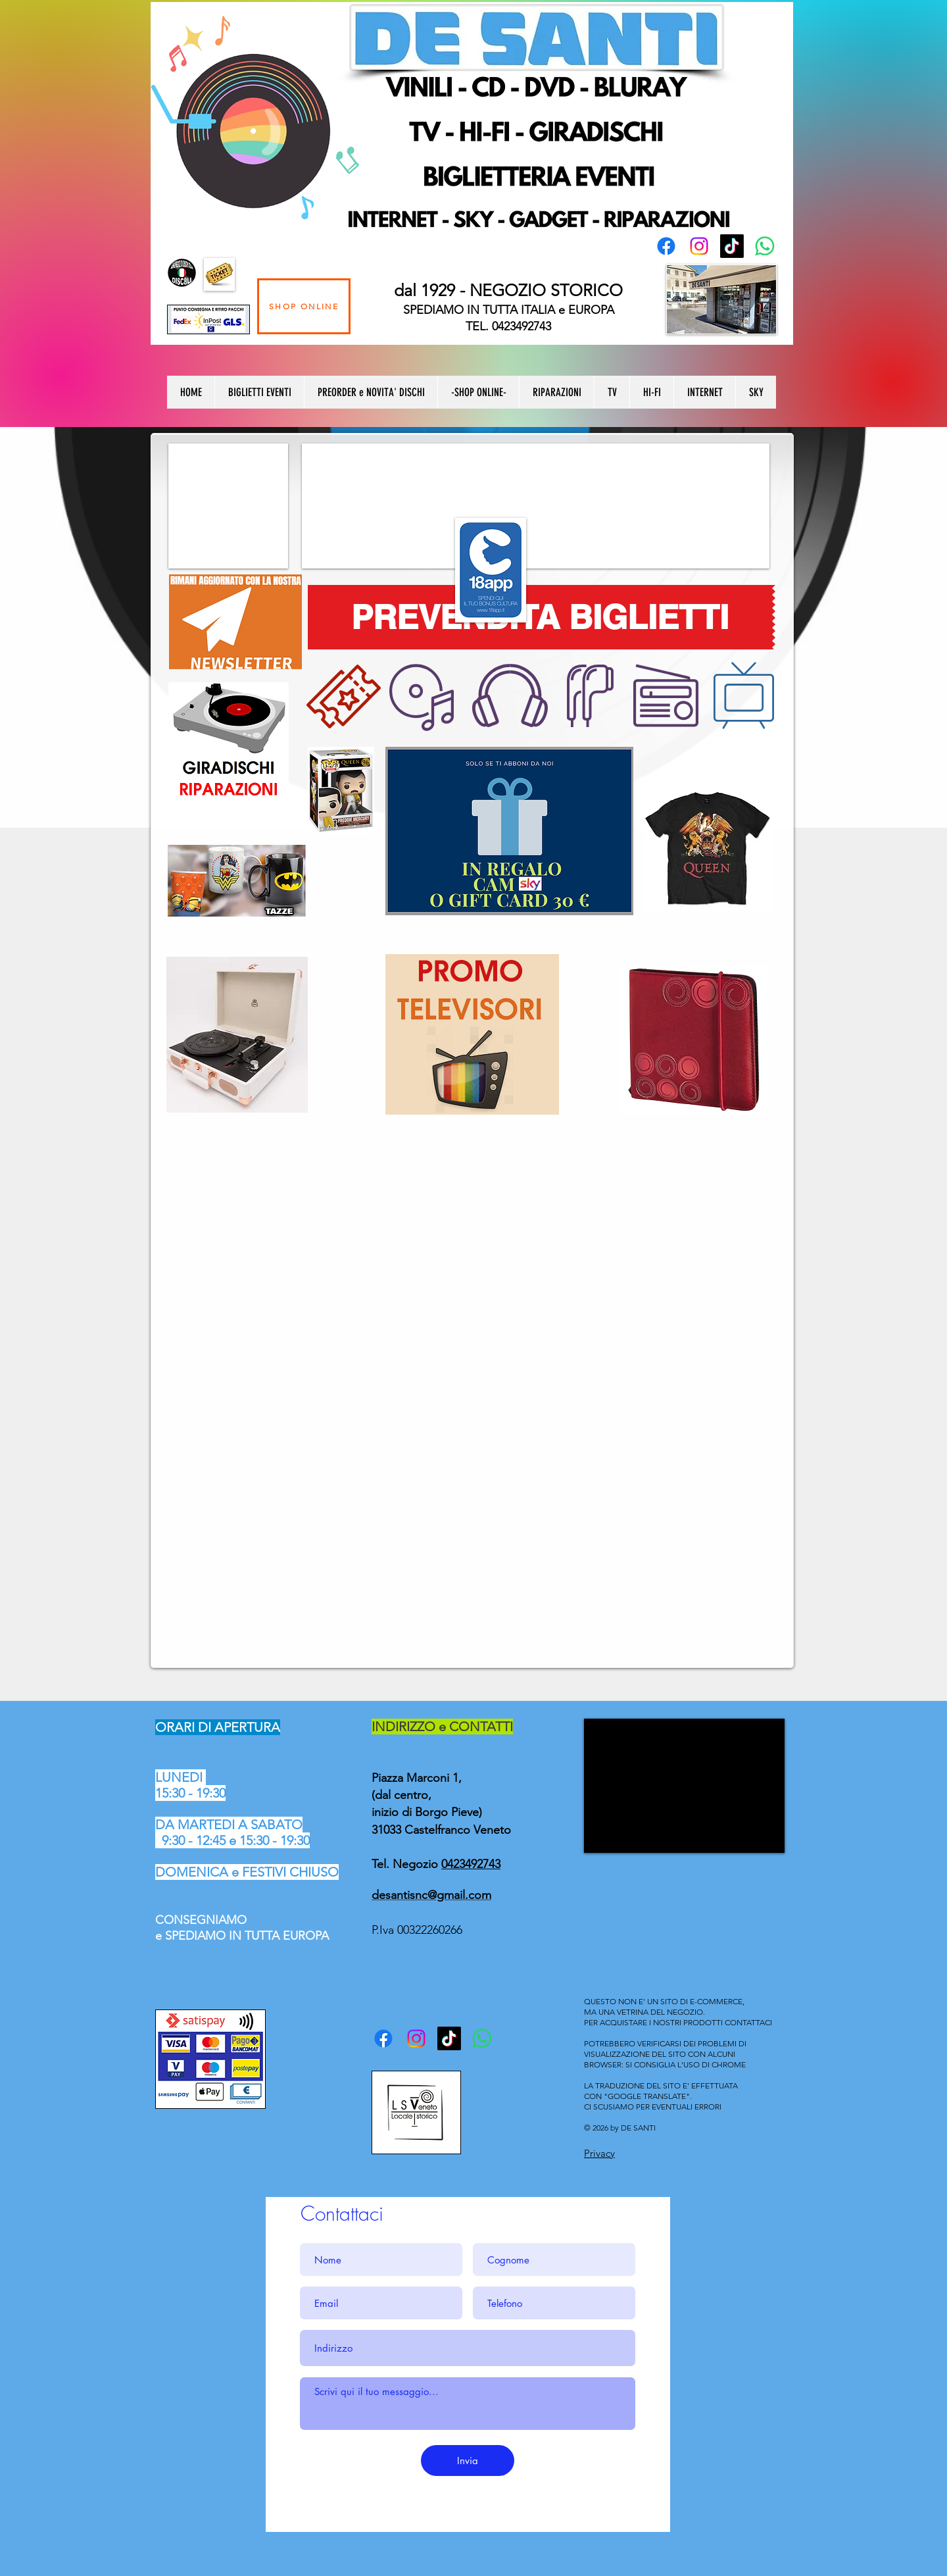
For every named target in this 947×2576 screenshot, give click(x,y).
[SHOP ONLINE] (304, 306)
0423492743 (470, 1864)
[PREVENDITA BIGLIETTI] (540, 617)
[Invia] (467, 2460)
